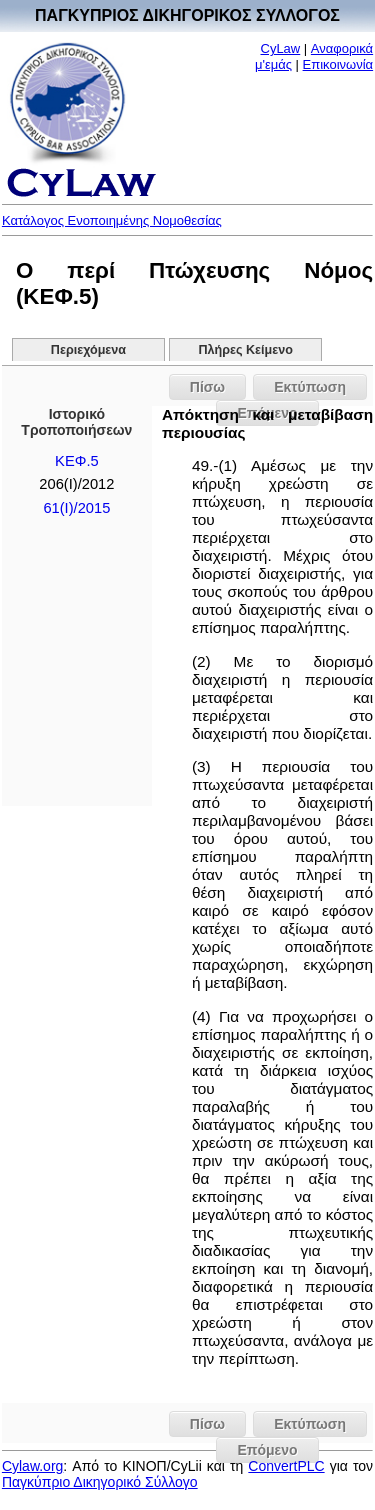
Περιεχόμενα (88, 350)
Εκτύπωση (310, 387)
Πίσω (207, 387)
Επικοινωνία (338, 64)
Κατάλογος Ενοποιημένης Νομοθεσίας (112, 220)
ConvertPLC (286, 1466)
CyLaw (281, 48)
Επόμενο (267, 1450)
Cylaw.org (32, 1466)
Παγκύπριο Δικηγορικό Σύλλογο (100, 1482)
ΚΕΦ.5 (77, 461)
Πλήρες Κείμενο (245, 350)
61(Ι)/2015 (76, 508)
